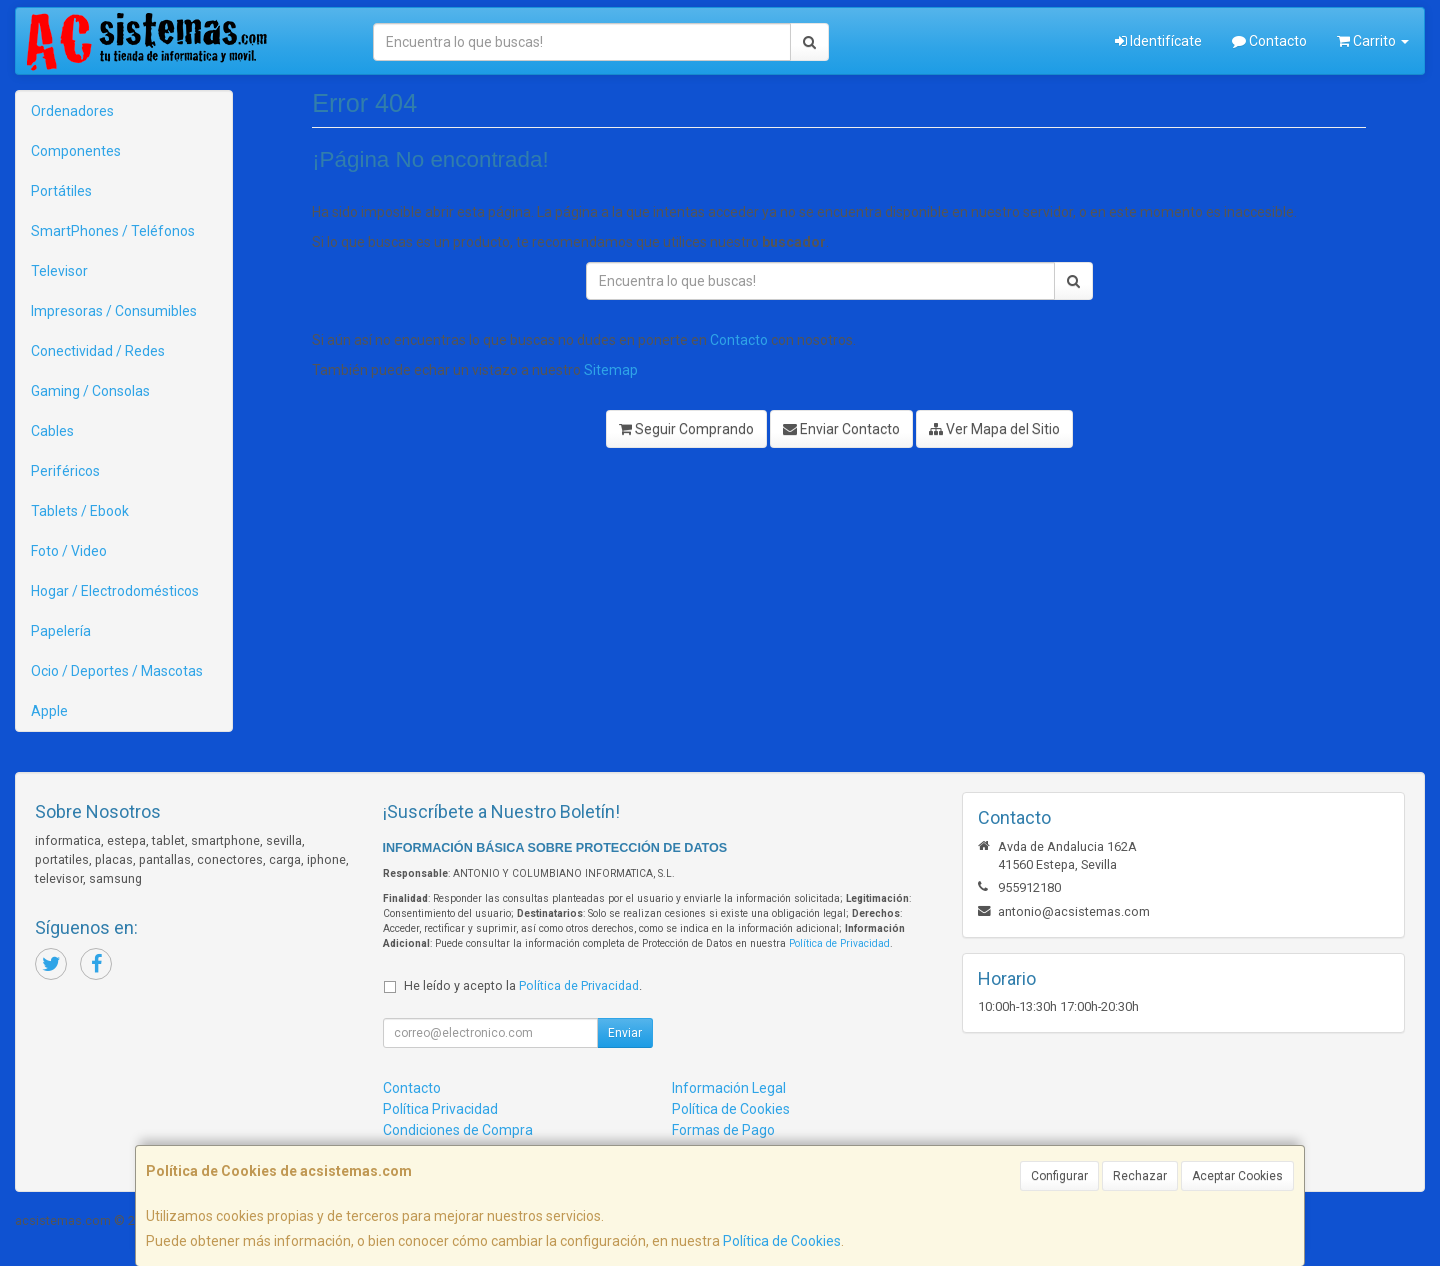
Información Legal (729, 1088)
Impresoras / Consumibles (114, 311)
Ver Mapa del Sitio (994, 429)
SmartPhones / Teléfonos (113, 231)
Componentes (76, 151)
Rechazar (1140, 1176)
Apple (49, 711)
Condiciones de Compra (458, 1130)
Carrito (1373, 41)
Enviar (625, 1033)
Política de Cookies (782, 1241)
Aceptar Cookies (1237, 1176)
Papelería (61, 631)
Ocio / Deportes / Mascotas (117, 671)
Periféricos (65, 471)
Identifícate (1158, 41)
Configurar (1059, 1176)
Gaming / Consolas (90, 391)
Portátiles (61, 191)
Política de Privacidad (839, 943)
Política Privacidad (440, 1109)
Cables (52, 431)
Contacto (1269, 41)
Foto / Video (69, 551)
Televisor (59, 271)
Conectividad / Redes (98, 351)
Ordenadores (72, 111)
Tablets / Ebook (80, 511)
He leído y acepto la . (523, 985)
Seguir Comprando (686, 429)
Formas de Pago (723, 1130)
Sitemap (611, 370)
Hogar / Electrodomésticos (115, 591)
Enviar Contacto (841, 429)
